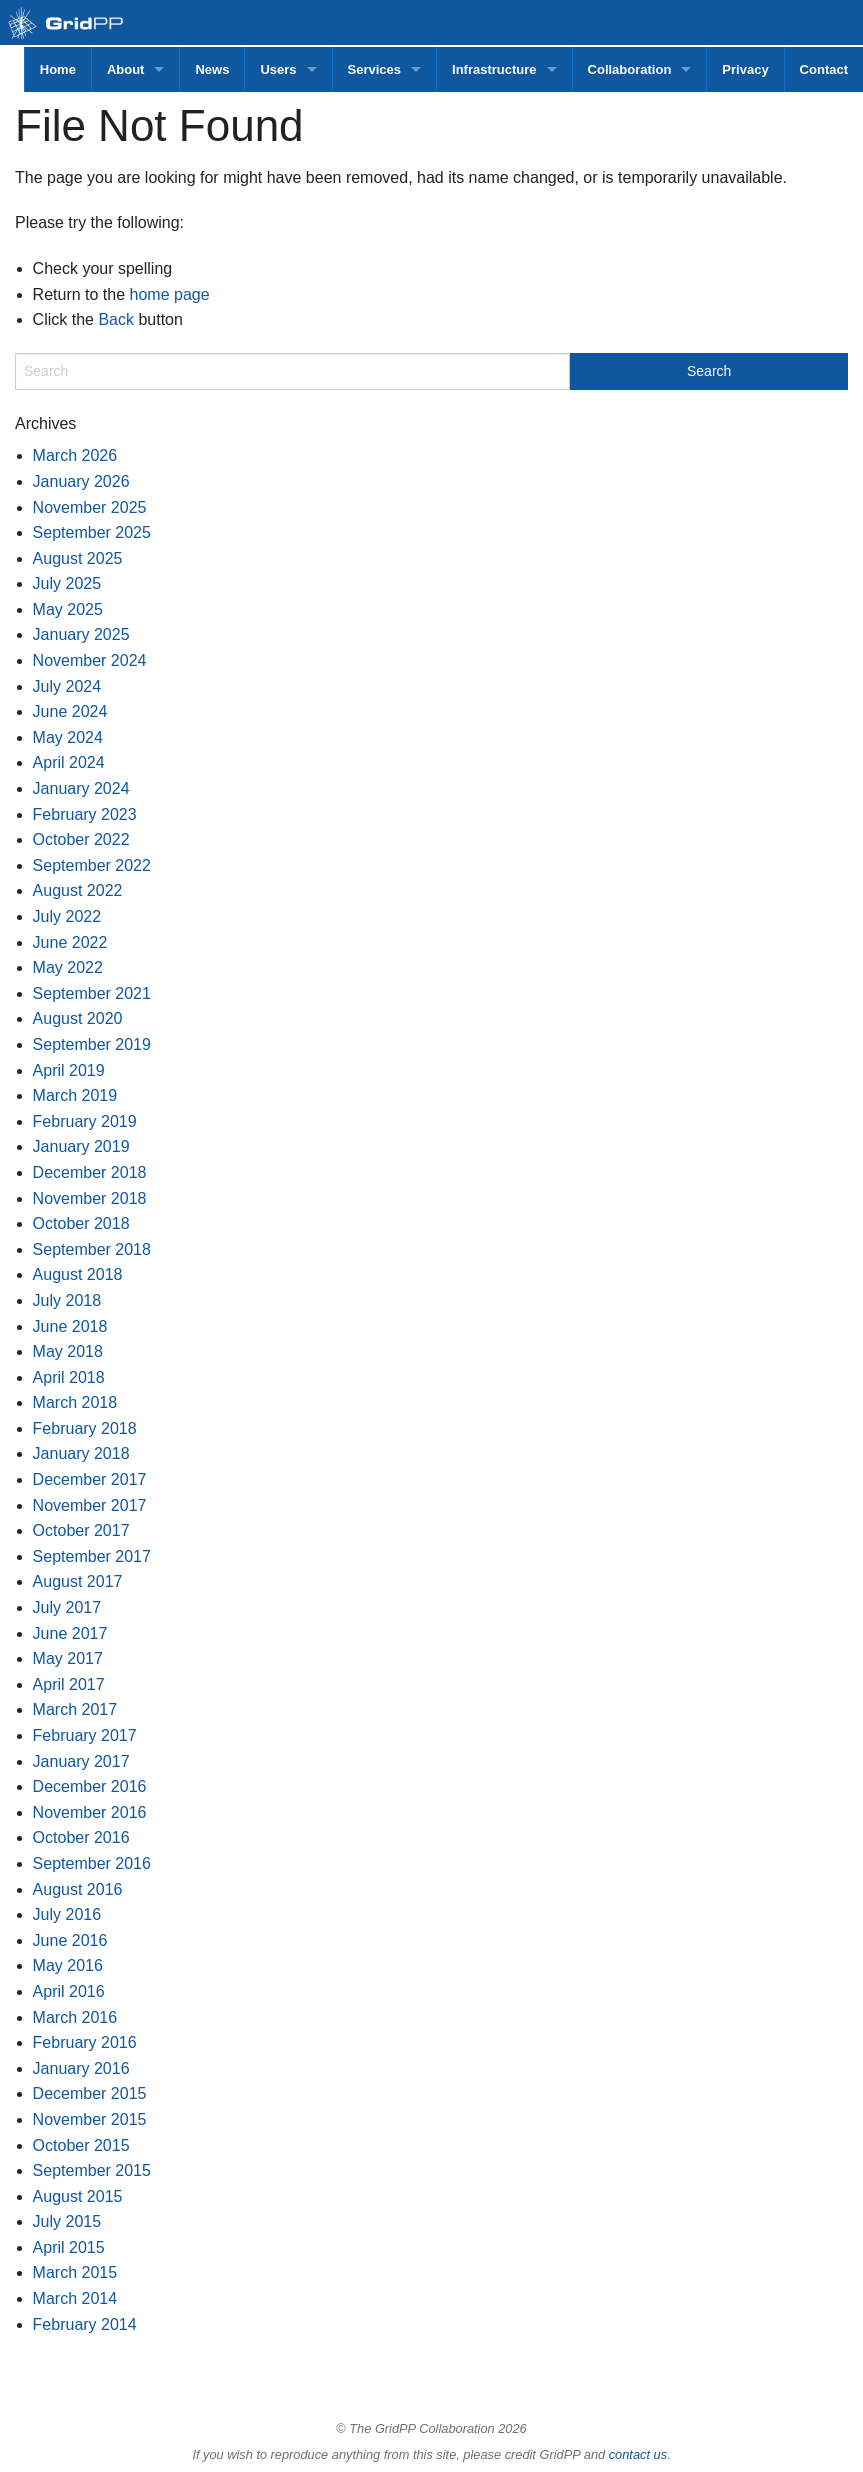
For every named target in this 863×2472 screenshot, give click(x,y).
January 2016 (81, 2068)
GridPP (87, 24)
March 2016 (75, 2017)
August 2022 (78, 890)
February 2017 (85, 1735)
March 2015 (75, 2272)
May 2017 (68, 1658)
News (212, 69)
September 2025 (92, 532)
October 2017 (81, 1530)
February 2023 (85, 814)
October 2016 (81, 1837)
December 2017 (90, 1479)
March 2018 (75, 1402)
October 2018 (81, 1223)
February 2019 (85, 1121)
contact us (638, 2454)
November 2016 (90, 1812)
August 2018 (78, 1274)
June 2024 (70, 711)
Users (278, 69)
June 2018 (70, 1326)
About (126, 69)
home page (170, 294)
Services (375, 69)
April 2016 (69, 1991)
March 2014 (75, 2298)
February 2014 (85, 2324)
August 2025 (78, 558)
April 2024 (69, 762)
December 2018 (90, 1172)
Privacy (745, 69)
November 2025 (90, 507)
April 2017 (69, 1684)
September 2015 (92, 2170)
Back (116, 319)
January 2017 (81, 1761)
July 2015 (67, 2221)
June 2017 (70, 1633)
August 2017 (78, 1581)
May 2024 (68, 737)
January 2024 (81, 788)
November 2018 (90, 1198)
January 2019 (81, 1146)
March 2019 (75, 1095)
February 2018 (85, 1428)
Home (58, 69)
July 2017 (67, 1607)
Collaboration (630, 69)
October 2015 (81, 2145)
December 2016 (90, 1786)
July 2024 (67, 686)
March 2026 (75, 455)
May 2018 (68, 1351)
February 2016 (85, 2042)
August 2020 (78, 1018)
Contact (824, 69)
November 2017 (90, 1505)
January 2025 (81, 634)
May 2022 (68, 967)
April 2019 (69, 1070)
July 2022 (67, 916)
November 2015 (90, 2119)
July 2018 (67, 1300)
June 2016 (70, 1940)
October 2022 (81, 839)
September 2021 (92, 993)
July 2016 (67, 1914)
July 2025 (67, 583)
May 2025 (68, 609)
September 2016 (92, 1863)
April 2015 (69, 2247)
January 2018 (81, 1453)
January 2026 (81, 481)
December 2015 (90, 2093)
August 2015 (78, 2196)
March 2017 (75, 1709)
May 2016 (68, 1965)
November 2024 (90, 660)
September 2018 (92, 1249)
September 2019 (92, 1044)
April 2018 (69, 1377)
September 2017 (92, 1556)
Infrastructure (494, 69)
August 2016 (78, 1889)
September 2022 (92, 865)
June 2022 (70, 942)
